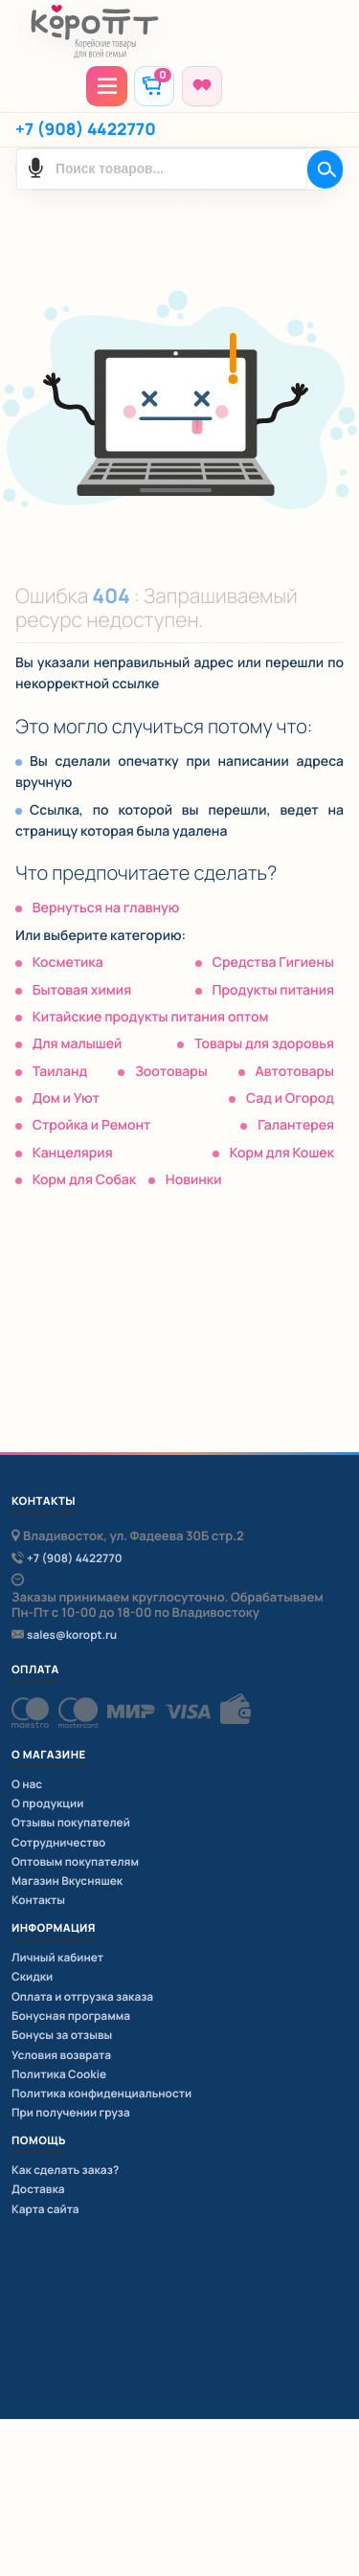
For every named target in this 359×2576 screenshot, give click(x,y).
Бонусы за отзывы (61, 2034)
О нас (26, 1784)
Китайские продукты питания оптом (151, 1017)
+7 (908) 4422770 (85, 130)
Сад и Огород (290, 1098)
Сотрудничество (58, 1842)
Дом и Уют (66, 1098)
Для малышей (78, 1044)
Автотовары (295, 1072)
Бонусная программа (70, 2015)
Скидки (32, 1976)
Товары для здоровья (264, 1044)
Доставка (38, 2189)
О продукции (47, 1803)
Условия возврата (61, 2055)
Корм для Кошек (282, 1153)
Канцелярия (73, 1153)
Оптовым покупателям (75, 1861)
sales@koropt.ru (72, 1635)
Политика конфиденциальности (101, 2093)
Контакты (38, 1900)
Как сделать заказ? (65, 2169)
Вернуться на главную (106, 908)
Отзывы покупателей (70, 1822)
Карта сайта (45, 2209)
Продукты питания (273, 990)
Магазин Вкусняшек (67, 1880)
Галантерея (296, 1125)
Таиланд (60, 1072)
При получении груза (70, 2112)
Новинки (194, 1180)
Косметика (68, 962)
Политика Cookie (58, 2074)
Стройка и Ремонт (92, 1125)
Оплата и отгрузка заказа (82, 1996)
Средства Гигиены (273, 962)
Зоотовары (171, 1072)
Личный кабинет (57, 1957)
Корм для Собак (84, 1180)
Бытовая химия (82, 990)
